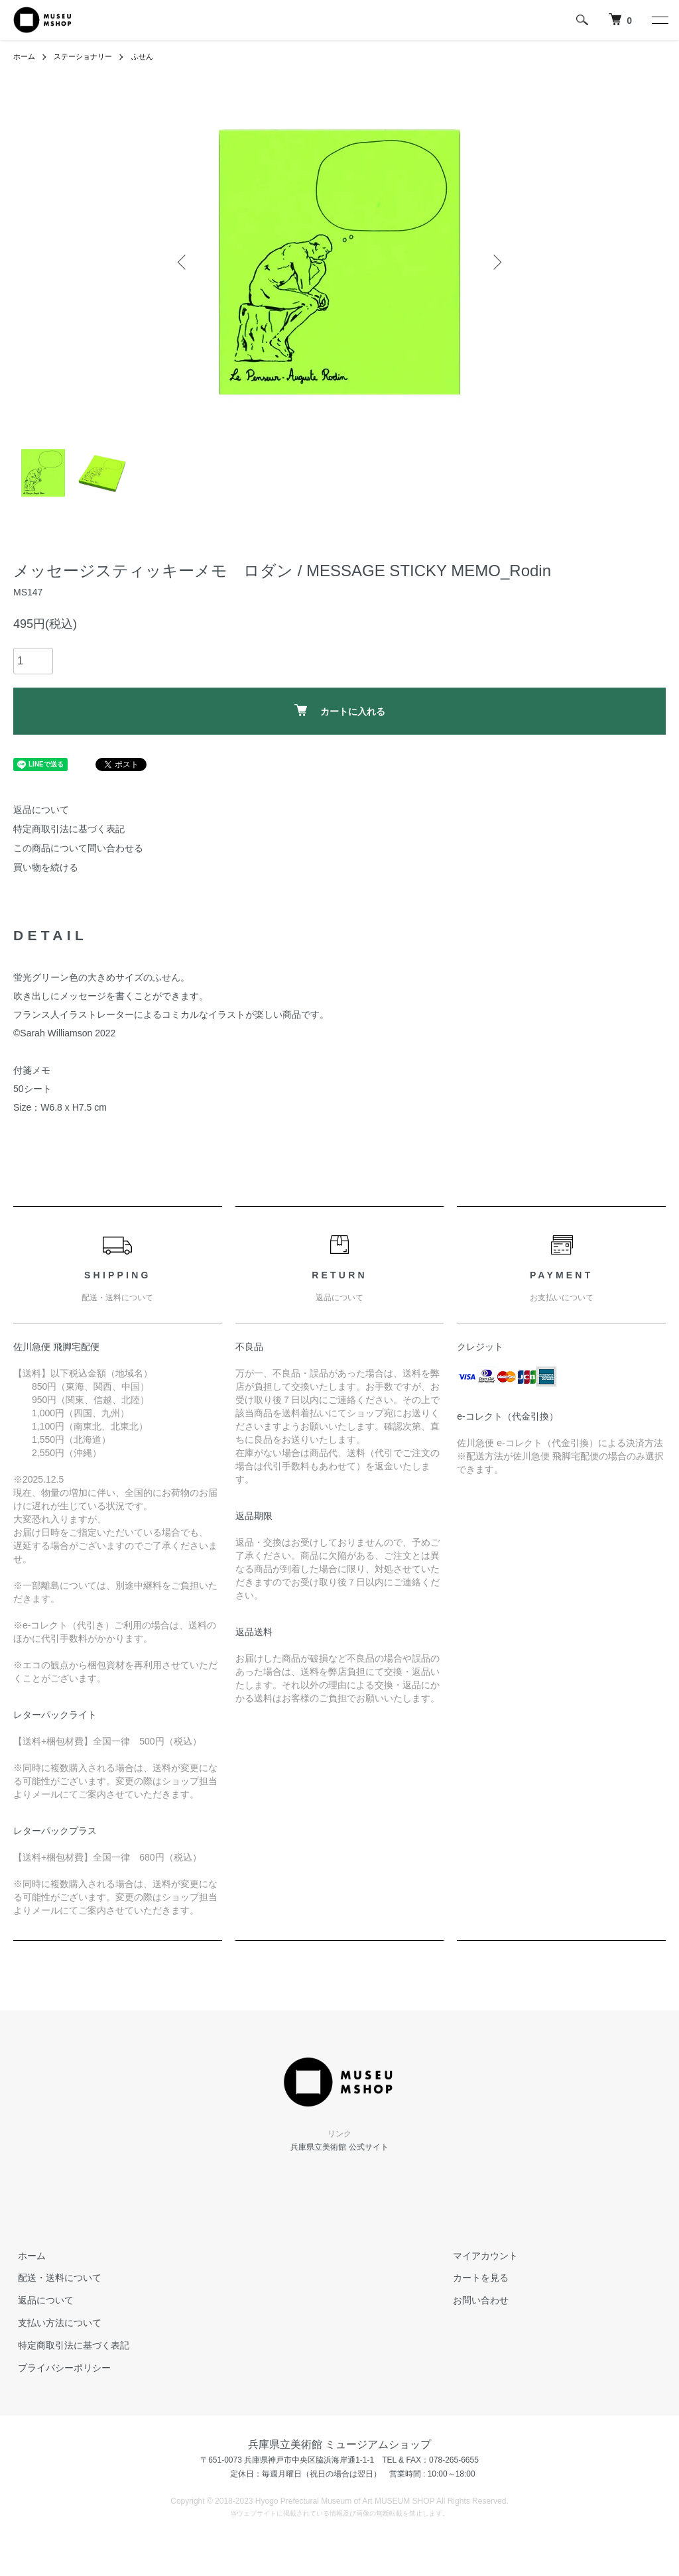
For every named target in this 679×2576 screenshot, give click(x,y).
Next (495, 262)
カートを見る (476, 2277)
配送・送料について (55, 2277)
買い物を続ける (45, 867)
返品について (41, 809)
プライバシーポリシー (59, 2367)
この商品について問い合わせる (78, 848)
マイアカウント (480, 2255)
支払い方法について (55, 2322)
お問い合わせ (476, 2300)
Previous (184, 262)
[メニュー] (659, 20)
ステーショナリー (87, 56)
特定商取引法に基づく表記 (69, 829)
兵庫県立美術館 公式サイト (339, 2147)
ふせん (150, 56)
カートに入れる (339, 710)
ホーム (25, 56)
